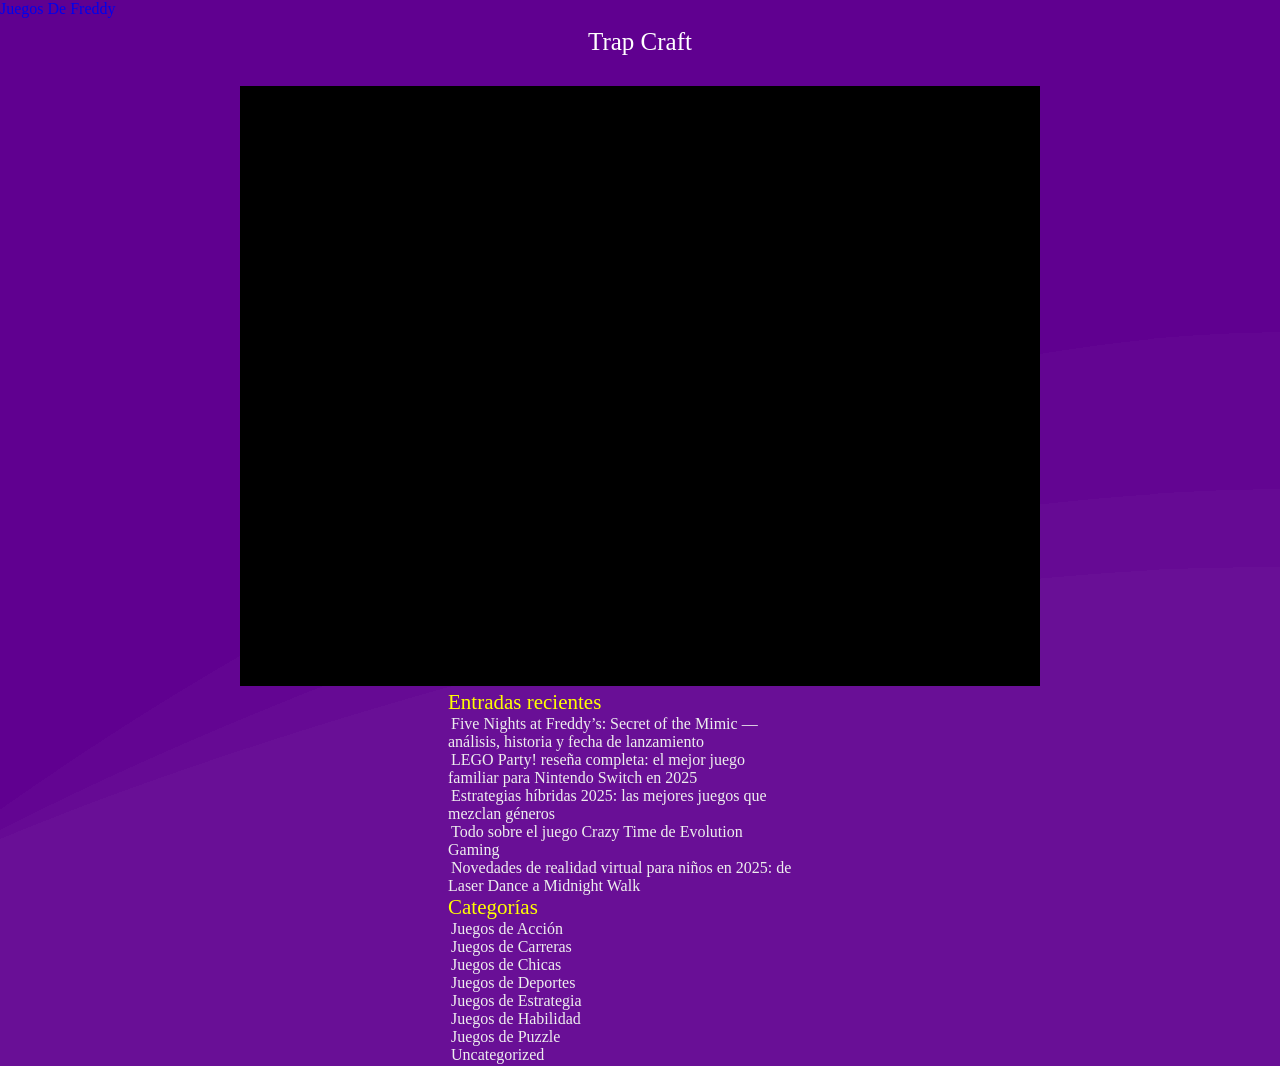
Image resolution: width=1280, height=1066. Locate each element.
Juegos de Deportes (513, 982)
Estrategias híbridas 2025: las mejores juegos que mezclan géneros (607, 804)
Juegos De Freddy (58, 8)
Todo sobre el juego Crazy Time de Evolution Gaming (595, 840)
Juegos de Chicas (506, 964)
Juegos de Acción (507, 928)
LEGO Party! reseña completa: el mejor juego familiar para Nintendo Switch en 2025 (596, 768)
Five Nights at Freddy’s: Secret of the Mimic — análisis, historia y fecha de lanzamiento (603, 732)
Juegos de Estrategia (516, 1000)
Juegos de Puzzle (505, 1036)
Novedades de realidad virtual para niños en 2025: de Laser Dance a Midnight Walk (619, 876)
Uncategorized (497, 1054)
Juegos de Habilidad (516, 1018)
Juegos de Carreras (511, 946)
